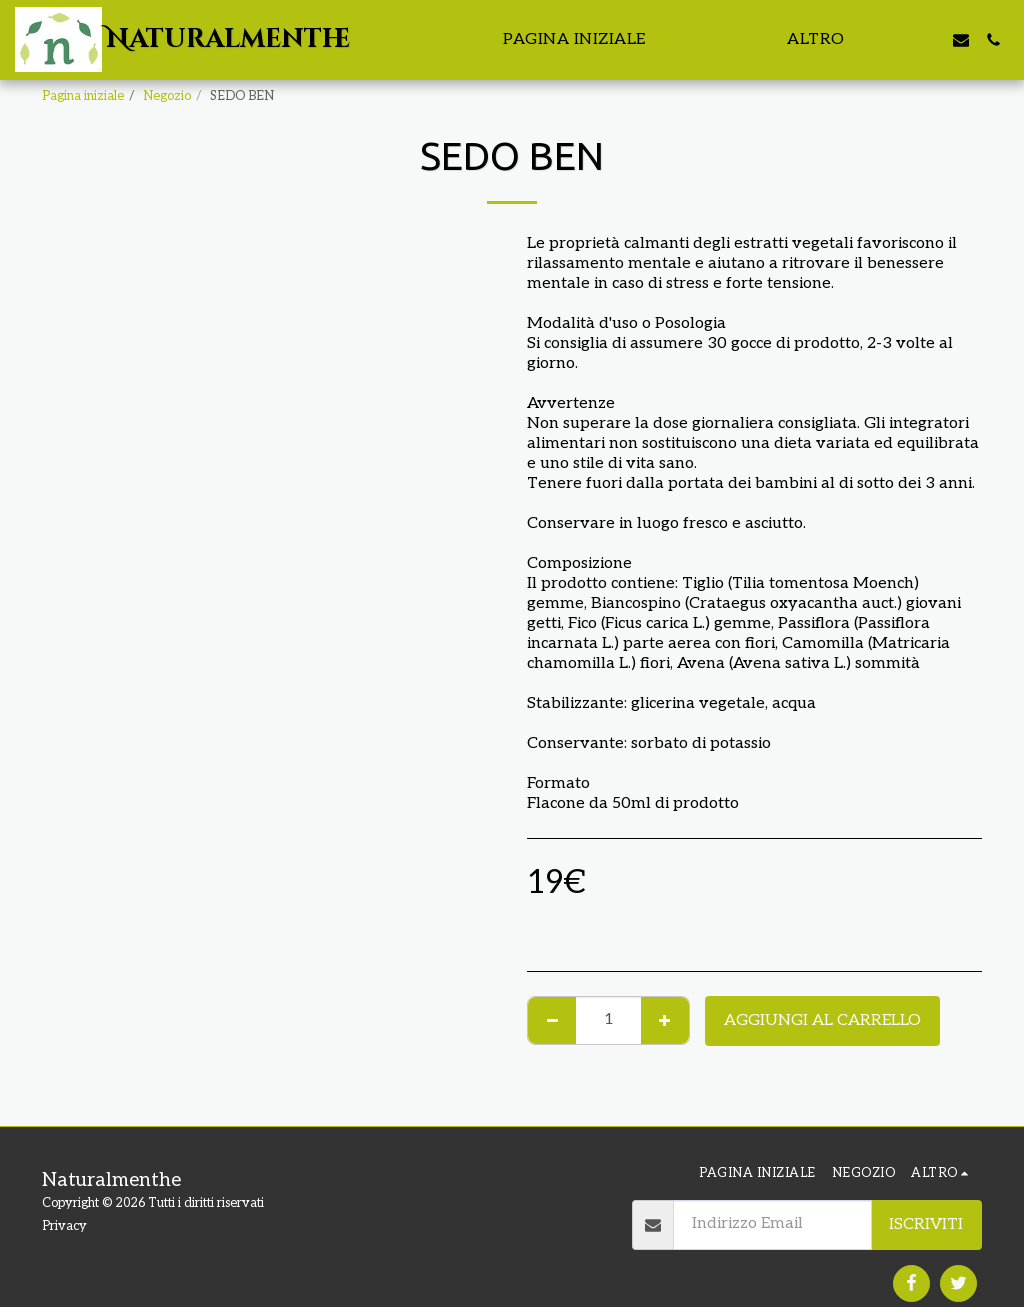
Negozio (167, 96)
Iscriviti (926, 1224)
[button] (897, 40)
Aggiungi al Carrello (822, 1020)
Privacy (64, 1226)
